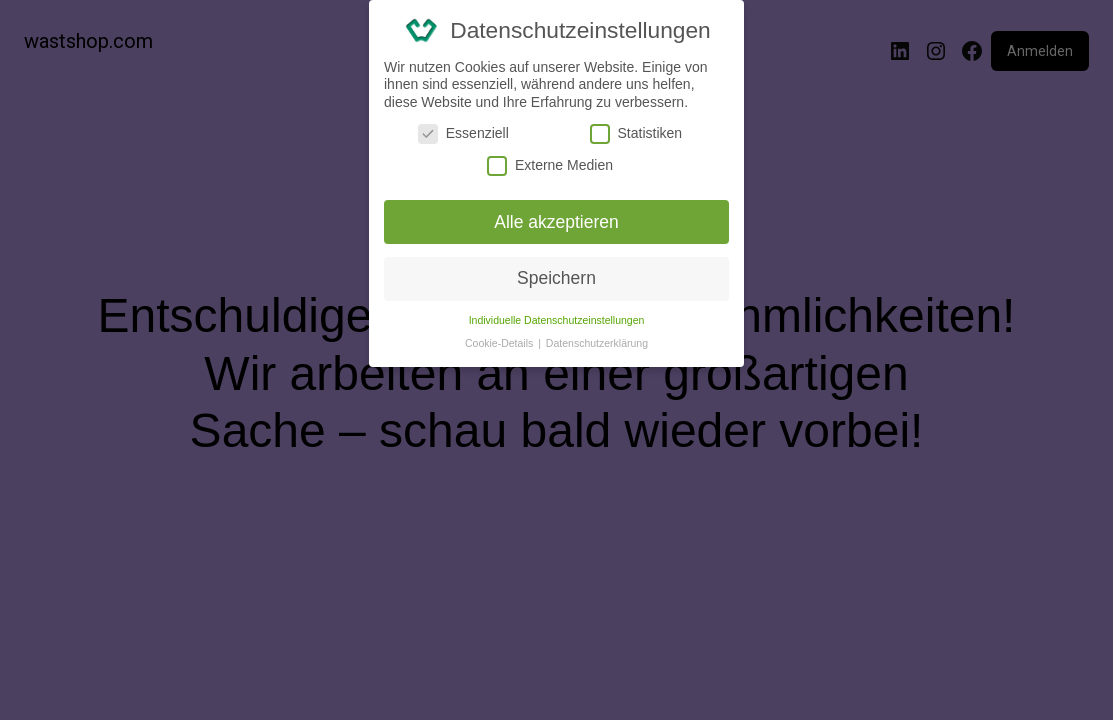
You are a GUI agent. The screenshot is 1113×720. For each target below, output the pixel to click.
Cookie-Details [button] (500, 343)
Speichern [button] (556, 278)
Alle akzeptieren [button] (556, 222)
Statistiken (636, 133)
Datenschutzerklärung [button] (597, 343)
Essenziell (463, 133)
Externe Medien (550, 165)
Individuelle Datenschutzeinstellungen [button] (557, 320)
